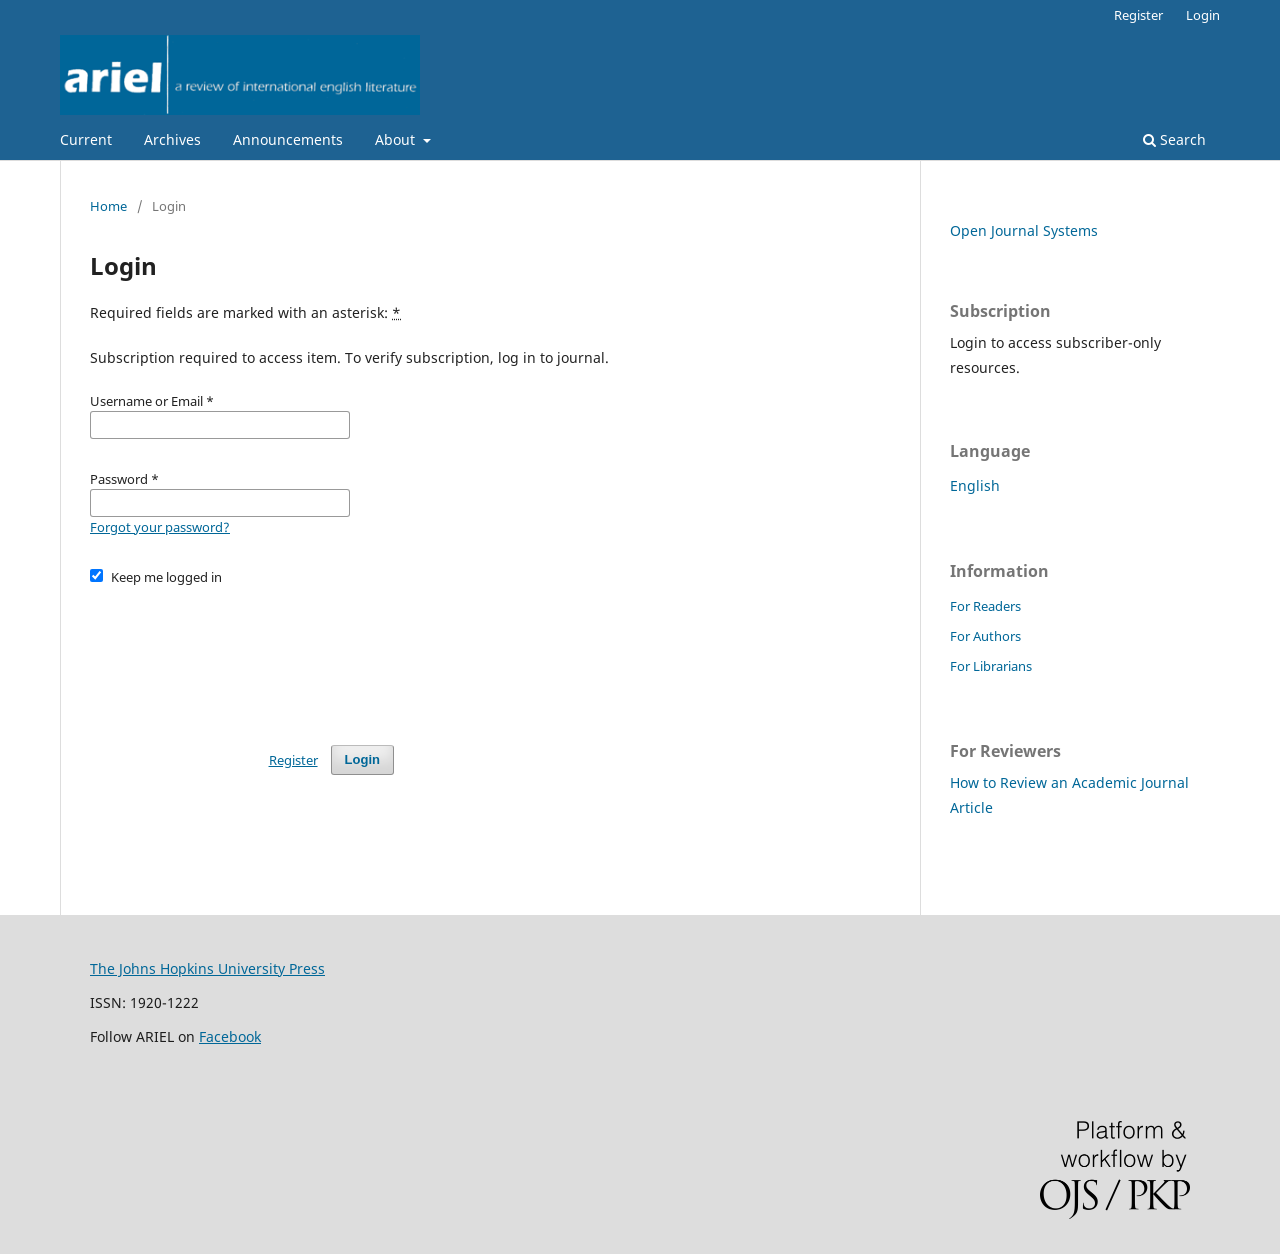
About (397, 139)
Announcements (288, 139)
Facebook (230, 1036)
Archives (172, 139)
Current (86, 139)
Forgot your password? (160, 527)
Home (108, 206)
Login (1203, 15)
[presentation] (242, 656)
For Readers (985, 606)
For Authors (985, 636)
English (975, 485)
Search (1174, 139)
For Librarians (991, 666)
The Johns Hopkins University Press (207, 968)
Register (1138, 15)
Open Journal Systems (1024, 230)
